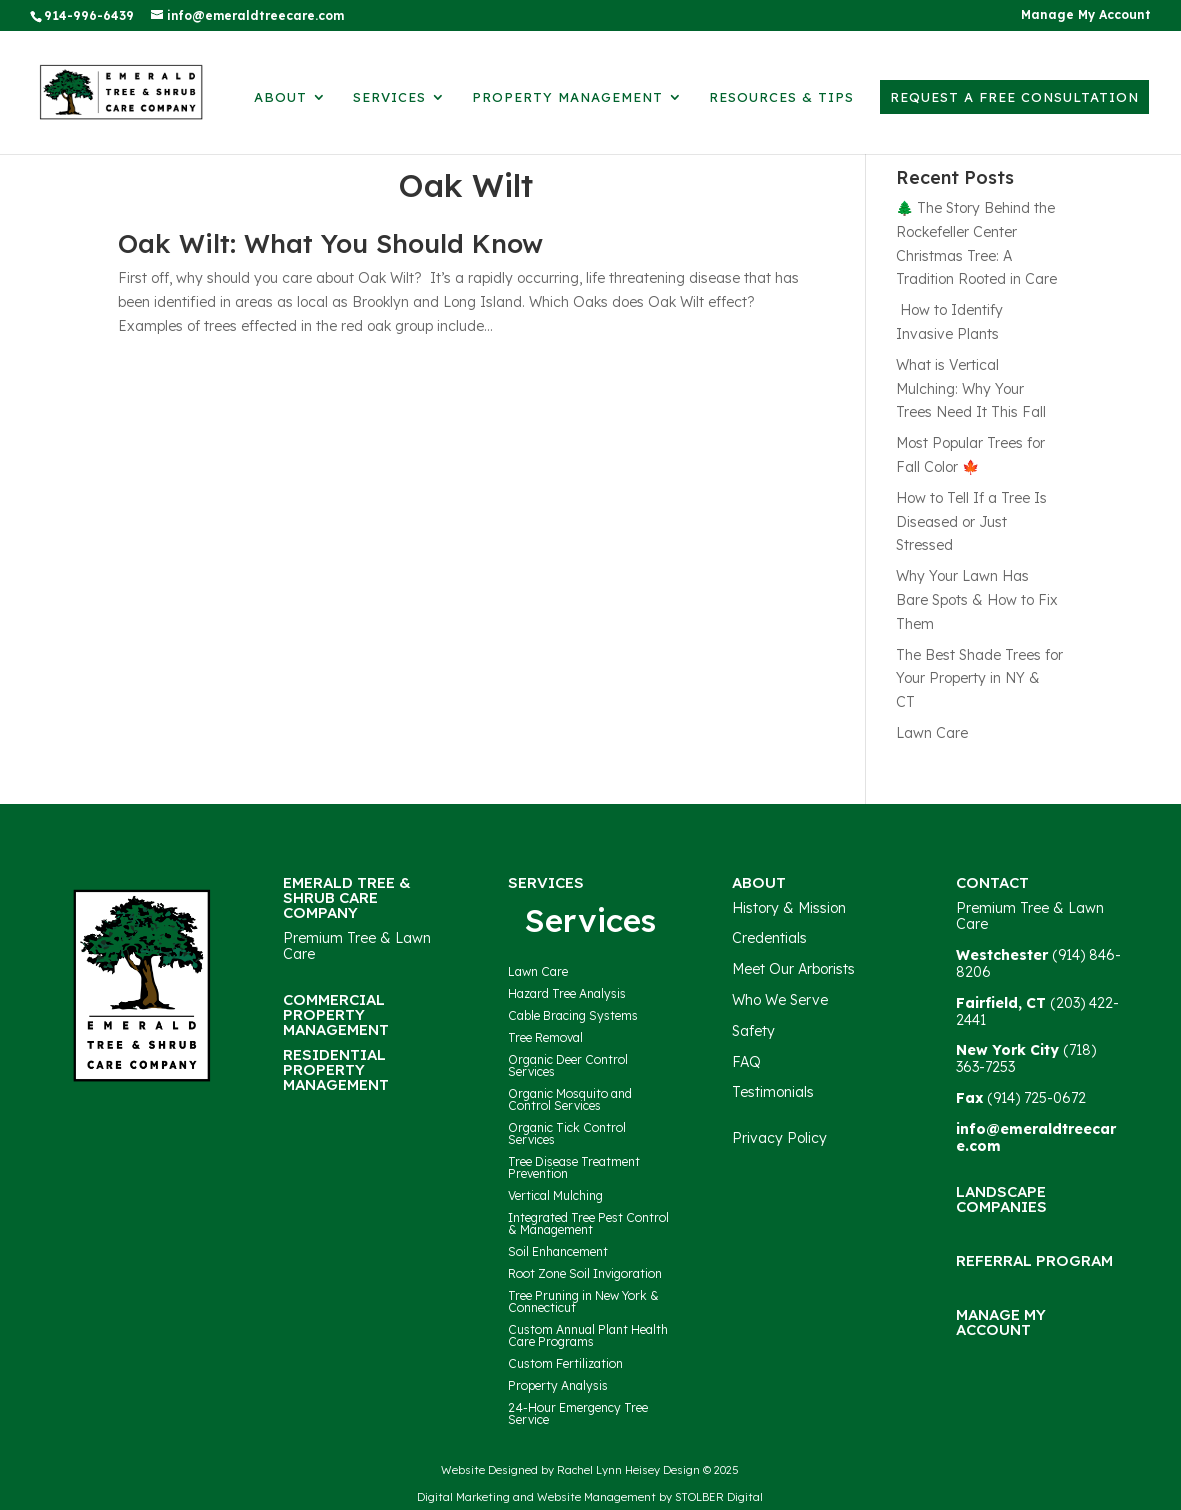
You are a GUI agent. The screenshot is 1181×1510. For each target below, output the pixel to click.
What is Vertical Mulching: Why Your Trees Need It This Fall (971, 389)
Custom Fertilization (565, 1363)
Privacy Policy (779, 1138)
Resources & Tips (781, 97)
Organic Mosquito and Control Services (570, 1099)
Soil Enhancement (558, 1251)
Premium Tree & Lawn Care (357, 946)
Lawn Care (932, 733)
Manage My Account (1086, 15)
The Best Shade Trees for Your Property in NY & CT (979, 679)
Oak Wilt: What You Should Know (330, 243)
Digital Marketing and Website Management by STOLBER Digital (590, 1497)
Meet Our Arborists (793, 969)
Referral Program (1034, 1260)
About (280, 97)
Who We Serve (780, 1000)
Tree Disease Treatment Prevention (574, 1167)
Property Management (567, 97)
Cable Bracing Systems (573, 1015)
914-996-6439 (89, 15)
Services (389, 97)
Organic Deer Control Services (568, 1065)
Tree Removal (545, 1037)
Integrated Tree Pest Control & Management (588, 1223)
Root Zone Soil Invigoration (585, 1273)
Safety (753, 1031)
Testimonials (773, 1092)
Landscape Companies (1001, 1199)
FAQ (746, 1062)
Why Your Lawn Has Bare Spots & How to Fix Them (977, 600)
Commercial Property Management (336, 1014)
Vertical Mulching (555, 1195)
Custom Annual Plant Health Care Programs (588, 1335)
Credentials (769, 938)
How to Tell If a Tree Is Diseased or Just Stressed (971, 522)
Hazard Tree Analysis (567, 993)
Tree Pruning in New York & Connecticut (583, 1301)
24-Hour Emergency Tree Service (578, 1413)
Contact (992, 882)
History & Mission (789, 908)
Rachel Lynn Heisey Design (628, 1470)
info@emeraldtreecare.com (1036, 1137)
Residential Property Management (336, 1069)
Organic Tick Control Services (567, 1133)
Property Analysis (558, 1385)
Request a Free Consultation (1014, 97)
